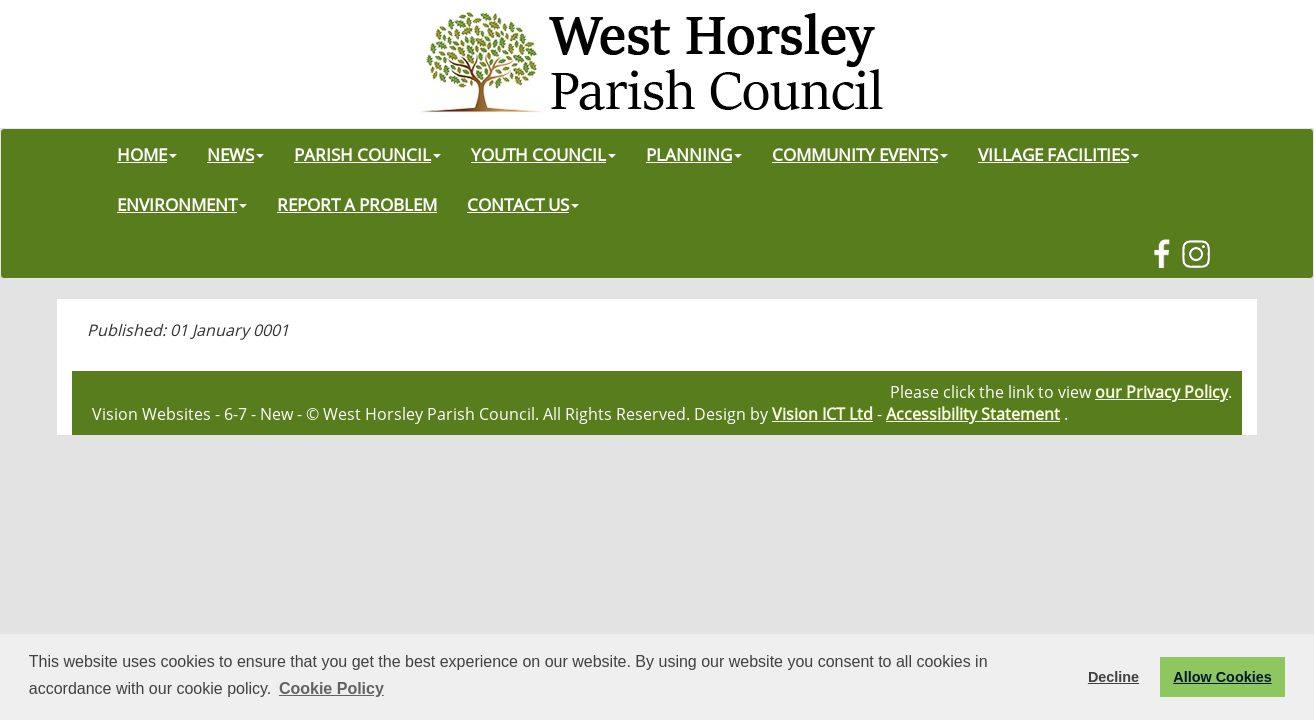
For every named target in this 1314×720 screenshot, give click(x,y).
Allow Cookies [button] (1222, 677)
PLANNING (694, 154)
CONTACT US (523, 204)
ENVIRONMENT (182, 204)
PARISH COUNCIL (367, 154)
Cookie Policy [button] (331, 688)
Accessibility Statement (973, 414)
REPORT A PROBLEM (357, 204)
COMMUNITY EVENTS (860, 154)
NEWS (235, 154)
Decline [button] (1113, 677)
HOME (147, 154)
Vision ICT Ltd (822, 414)
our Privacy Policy (1161, 392)
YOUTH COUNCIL (543, 154)
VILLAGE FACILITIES (1058, 154)
